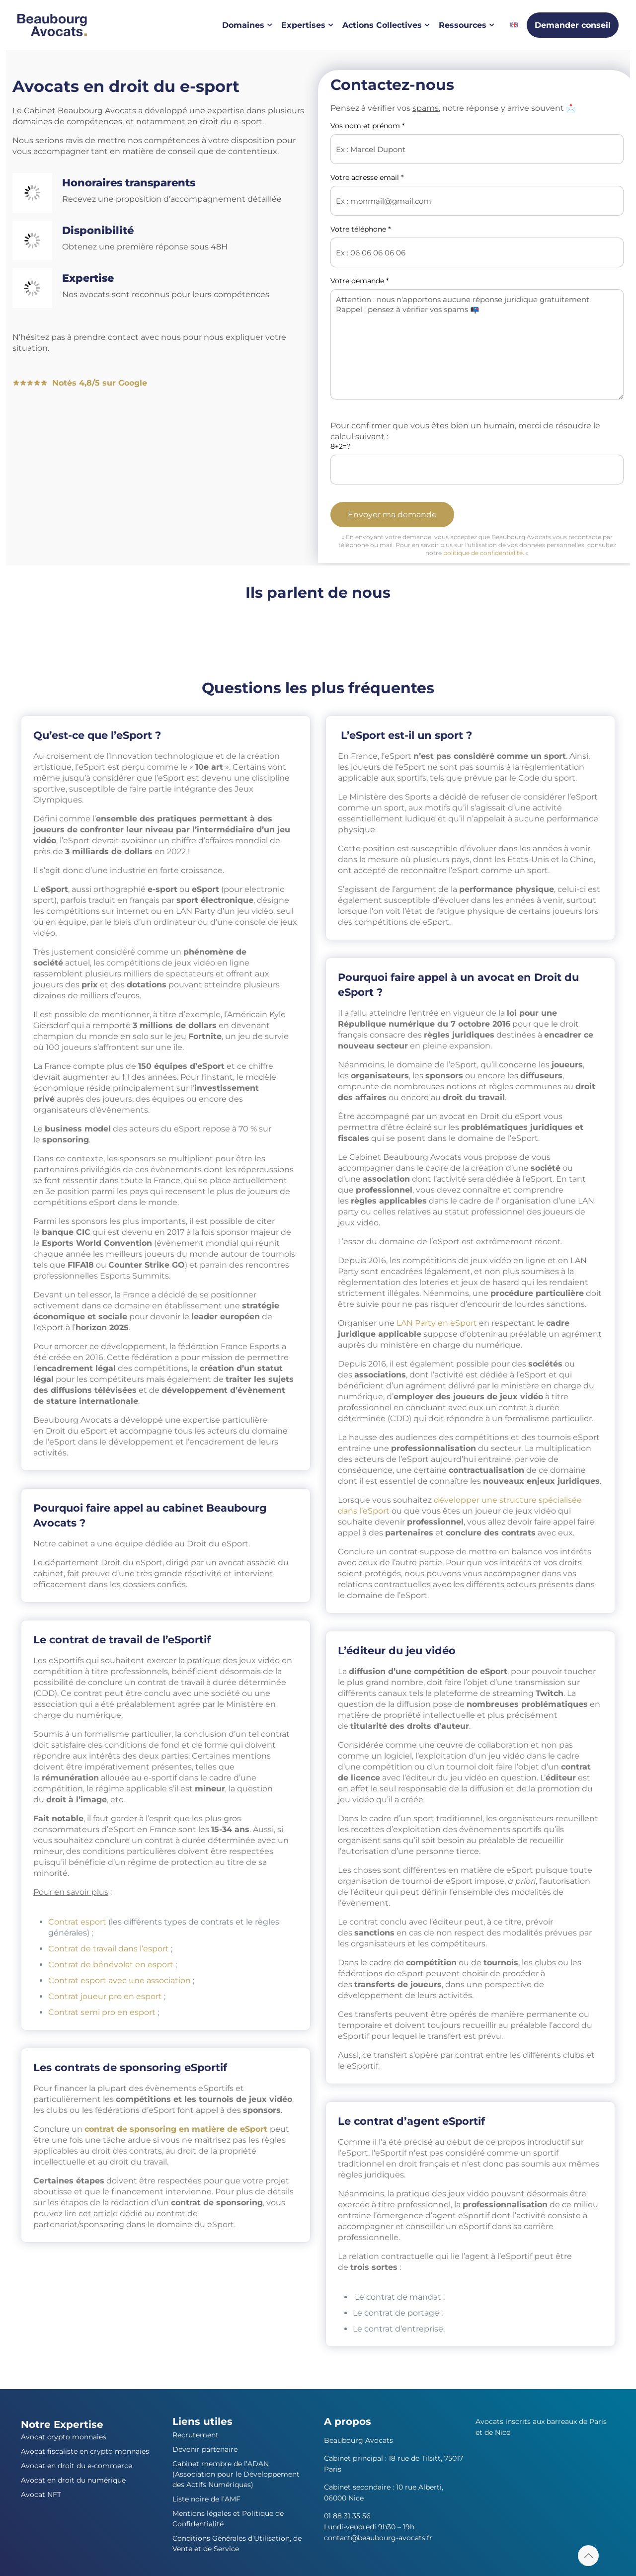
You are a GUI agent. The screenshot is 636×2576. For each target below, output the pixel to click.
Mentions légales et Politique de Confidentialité (228, 2518)
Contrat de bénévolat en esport (110, 1964)
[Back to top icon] (588, 2555)
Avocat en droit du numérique (73, 2480)
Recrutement (195, 2434)
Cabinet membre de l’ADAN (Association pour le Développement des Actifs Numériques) (236, 2474)
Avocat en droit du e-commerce (76, 2465)
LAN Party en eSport (437, 1323)
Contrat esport (77, 1922)
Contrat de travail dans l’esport (108, 1948)
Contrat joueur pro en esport (105, 1996)
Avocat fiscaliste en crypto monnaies (85, 2451)
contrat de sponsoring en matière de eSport (175, 2129)
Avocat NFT (41, 2494)
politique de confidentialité (483, 553)
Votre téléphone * (477, 246)
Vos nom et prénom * (477, 143)
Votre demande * (477, 338)
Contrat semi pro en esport (102, 2012)
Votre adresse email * (477, 194)
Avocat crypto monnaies (63, 2436)
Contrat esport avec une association (119, 1980)
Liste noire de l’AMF (206, 2499)
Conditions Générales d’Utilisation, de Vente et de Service (237, 2543)
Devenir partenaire (205, 2449)
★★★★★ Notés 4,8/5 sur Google (79, 383)
